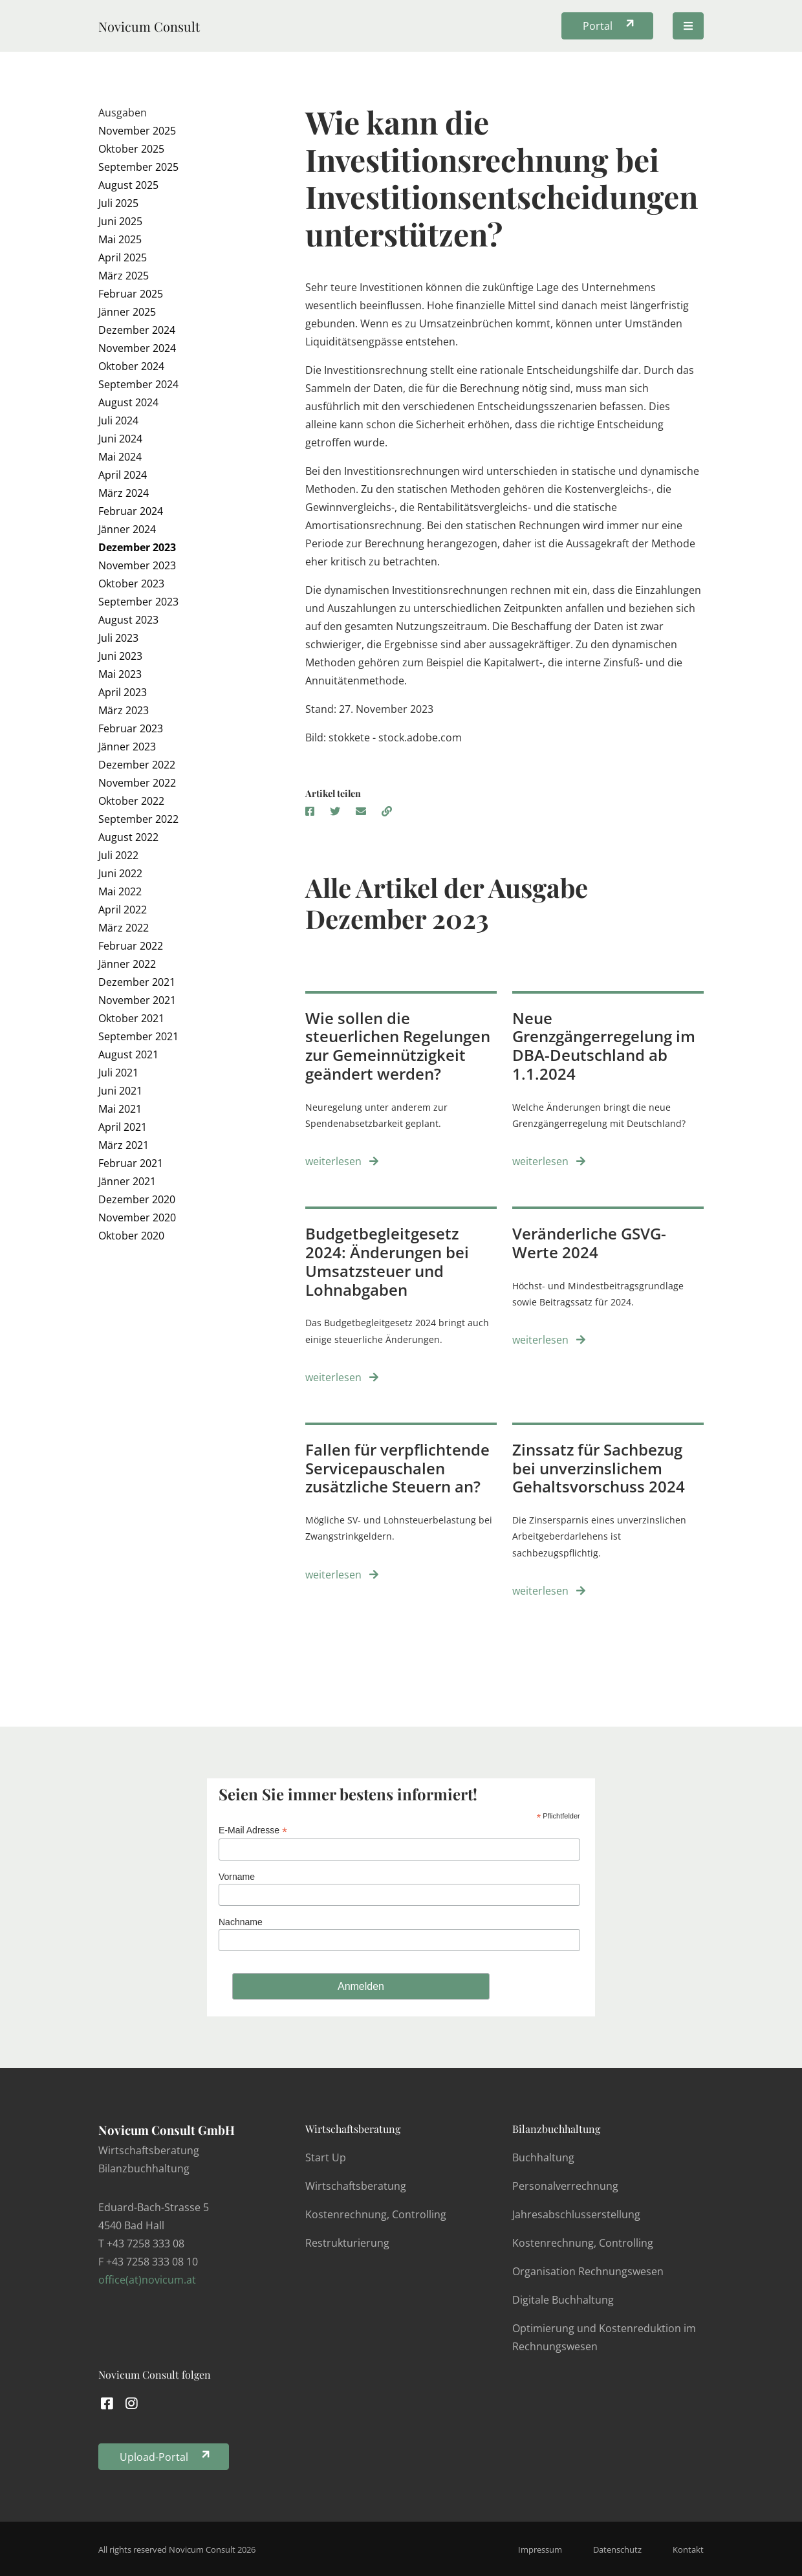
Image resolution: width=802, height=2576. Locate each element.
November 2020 (137, 1217)
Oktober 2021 (131, 1018)
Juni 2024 (120, 438)
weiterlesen (341, 1161)
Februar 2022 (130, 946)
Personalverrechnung (565, 2186)
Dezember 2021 (136, 982)
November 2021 (137, 1000)
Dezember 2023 (137, 547)
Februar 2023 (130, 728)
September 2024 (138, 384)
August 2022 (128, 837)
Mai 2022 (120, 891)
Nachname (241, 1922)
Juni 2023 (120, 656)
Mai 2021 (120, 1109)
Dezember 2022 (136, 765)
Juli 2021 (118, 1072)
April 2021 (122, 1127)
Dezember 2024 (136, 330)
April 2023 (122, 692)
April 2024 (122, 475)
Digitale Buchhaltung (563, 2300)
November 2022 (137, 783)
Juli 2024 (118, 420)
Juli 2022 (118, 855)
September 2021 (138, 1036)
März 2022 (123, 928)
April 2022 (122, 909)
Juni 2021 (120, 1091)
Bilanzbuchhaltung (556, 2128)
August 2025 (128, 185)
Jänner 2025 (127, 312)
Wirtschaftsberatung (352, 2128)
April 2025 (122, 257)
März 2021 (123, 1145)
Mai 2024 (120, 457)
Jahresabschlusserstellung (576, 2214)
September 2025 (138, 167)
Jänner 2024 (127, 529)
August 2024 (128, 402)
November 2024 (137, 348)
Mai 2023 (120, 674)
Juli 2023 (118, 638)
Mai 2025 (120, 239)
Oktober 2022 (131, 801)
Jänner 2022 (127, 964)
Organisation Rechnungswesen (588, 2271)
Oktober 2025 (131, 149)
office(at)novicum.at (147, 2280)
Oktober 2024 (131, 366)
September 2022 (138, 819)
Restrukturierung (347, 2243)
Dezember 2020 (136, 1199)
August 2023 (128, 620)
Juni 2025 (120, 221)
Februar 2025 (130, 294)
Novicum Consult (149, 26)
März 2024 (123, 493)
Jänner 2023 (127, 746)
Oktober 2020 (131, 1235)
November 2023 (137, 565)
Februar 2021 (130, 1163)
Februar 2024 (130, 511)
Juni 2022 (120, 873)
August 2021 (128, 1054)
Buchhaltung (543, 2157)
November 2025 (137, 131)
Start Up (325, 2157)
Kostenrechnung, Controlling (375, 2214)
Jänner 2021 (127, 1181)
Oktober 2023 (131, 583)
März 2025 (123, 275)
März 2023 (123, 710)
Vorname (237, 1877)
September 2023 (138, 602)
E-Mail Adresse (253, 1830)
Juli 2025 (118, 203)
